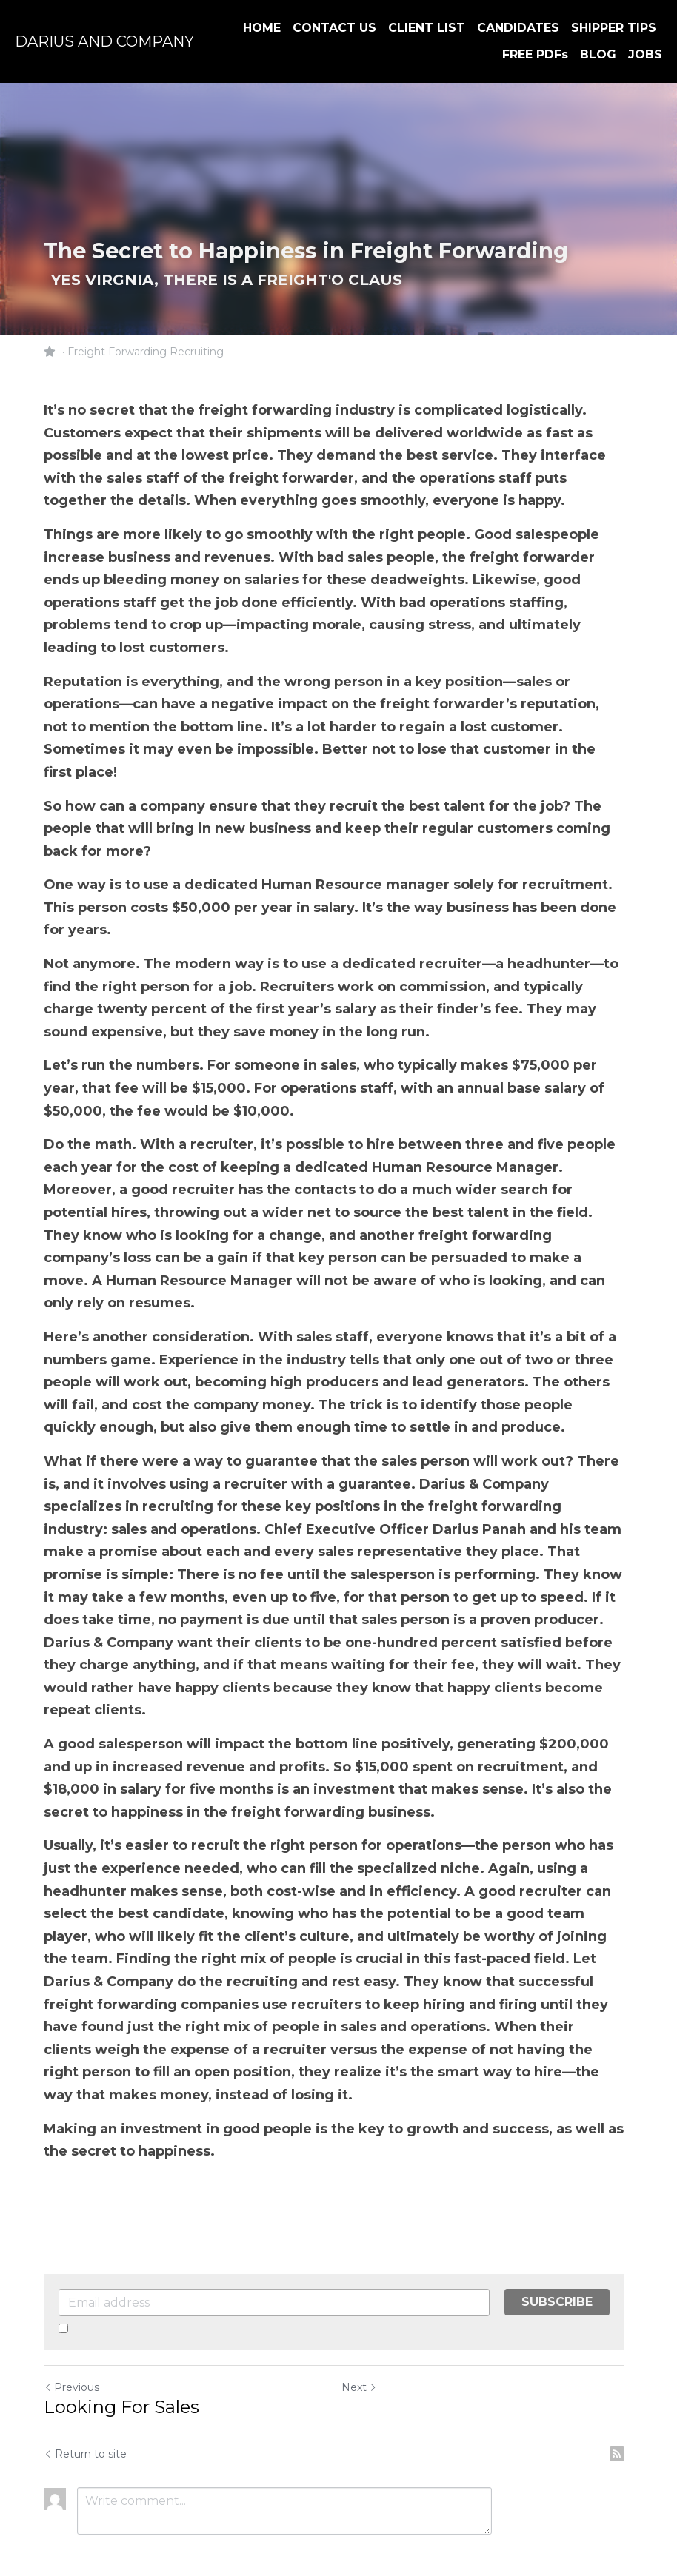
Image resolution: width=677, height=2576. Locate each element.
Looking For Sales (121, 2361)
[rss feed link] (625, 2408)
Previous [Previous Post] (71, 2342)
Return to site (85, 2408)
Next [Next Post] (363, 2342)
